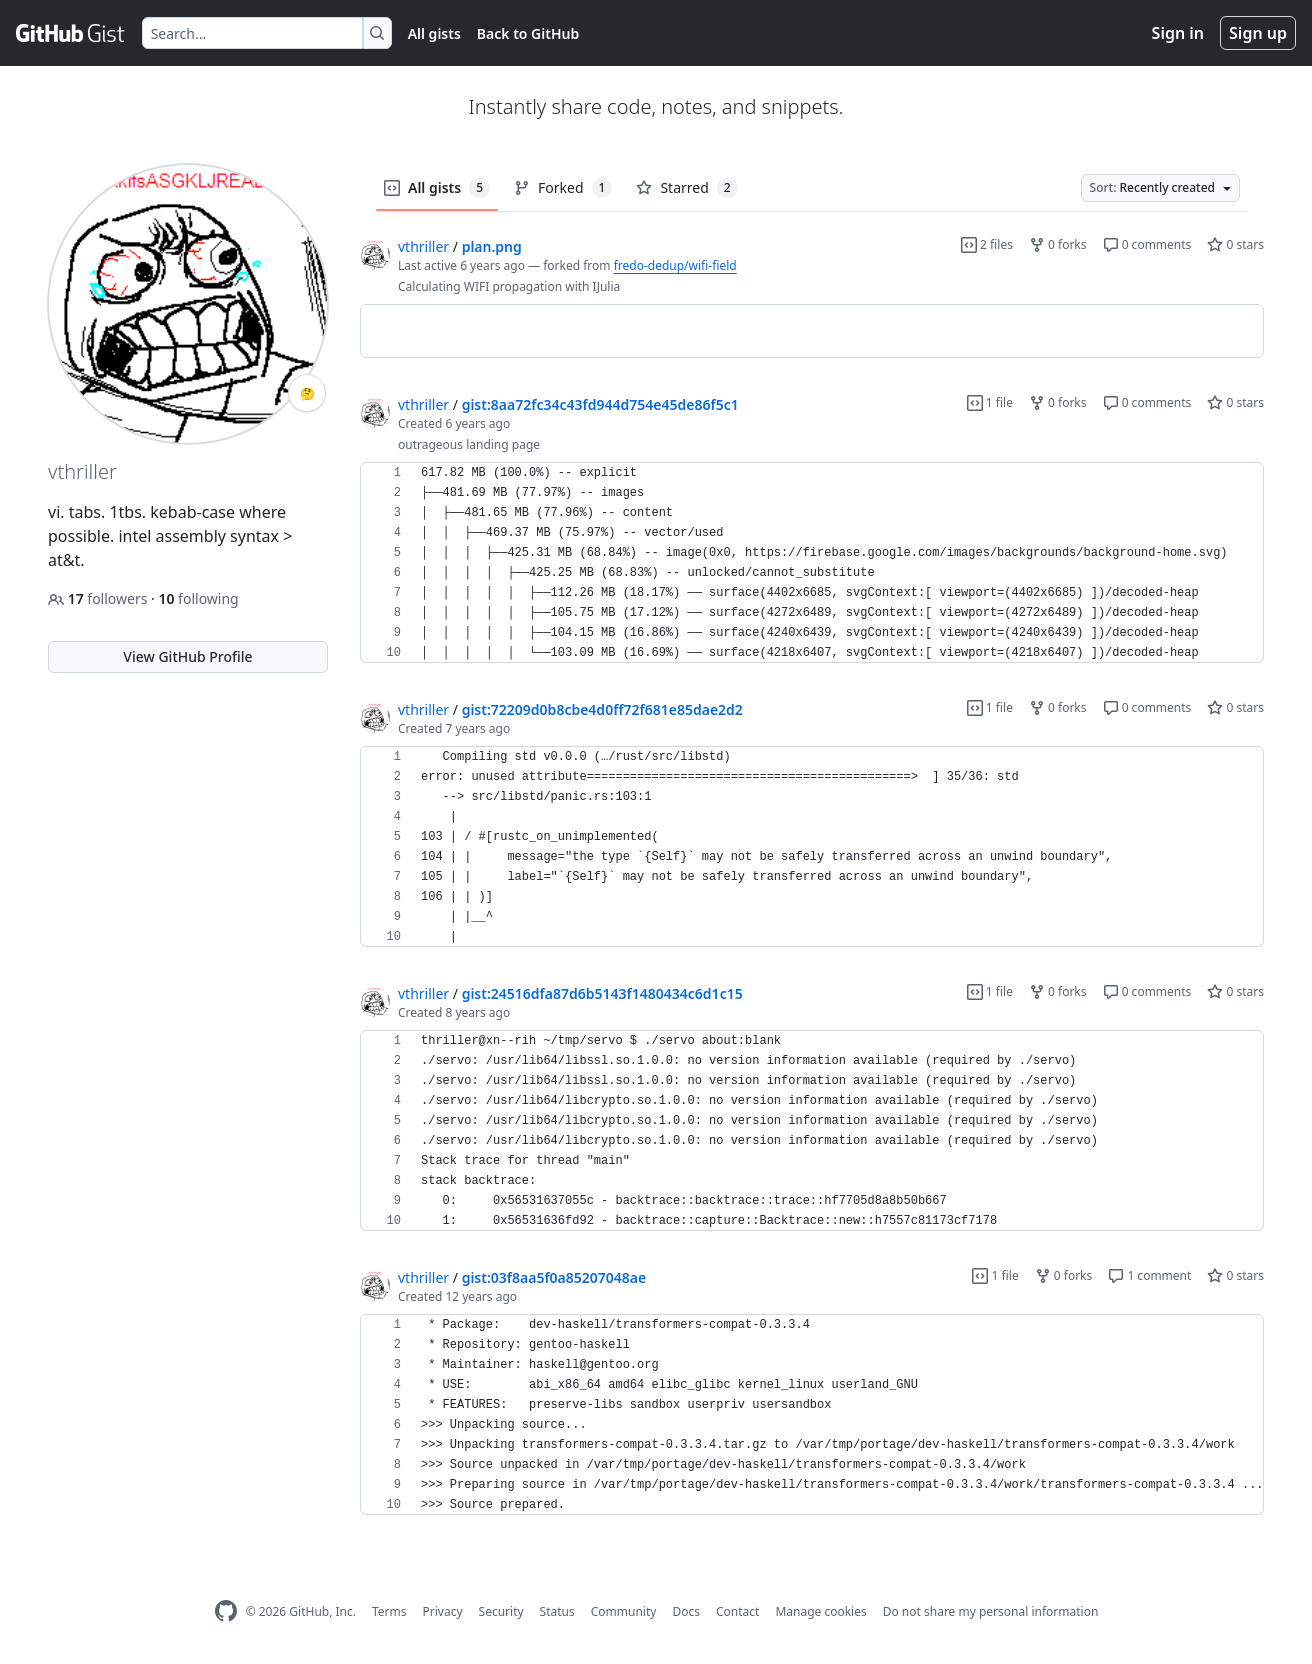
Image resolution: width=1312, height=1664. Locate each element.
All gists (434, 33)
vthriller (423, 246)
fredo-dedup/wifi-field (675, 265)
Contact (737, 1611)
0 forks (1058, 244)
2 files (987, 244)
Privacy (443, 1611)
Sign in (1178, 33)
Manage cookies (820, 1611)
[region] (812, 331)
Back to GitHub (528, 33)
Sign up (1258, 33)
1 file (990, 402)
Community (624, 1611)
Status (557, 1611)
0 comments (1147, 244)
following (198, 598)
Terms (389, 1611)
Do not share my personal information (991, 1611)
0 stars (1235, 244)
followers (99, 598)
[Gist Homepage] (71, 33)
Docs (686, 1611)
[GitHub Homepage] (226, 1611)
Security (501, 1611)
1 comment (1149, 1275)
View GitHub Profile (187, 656)
